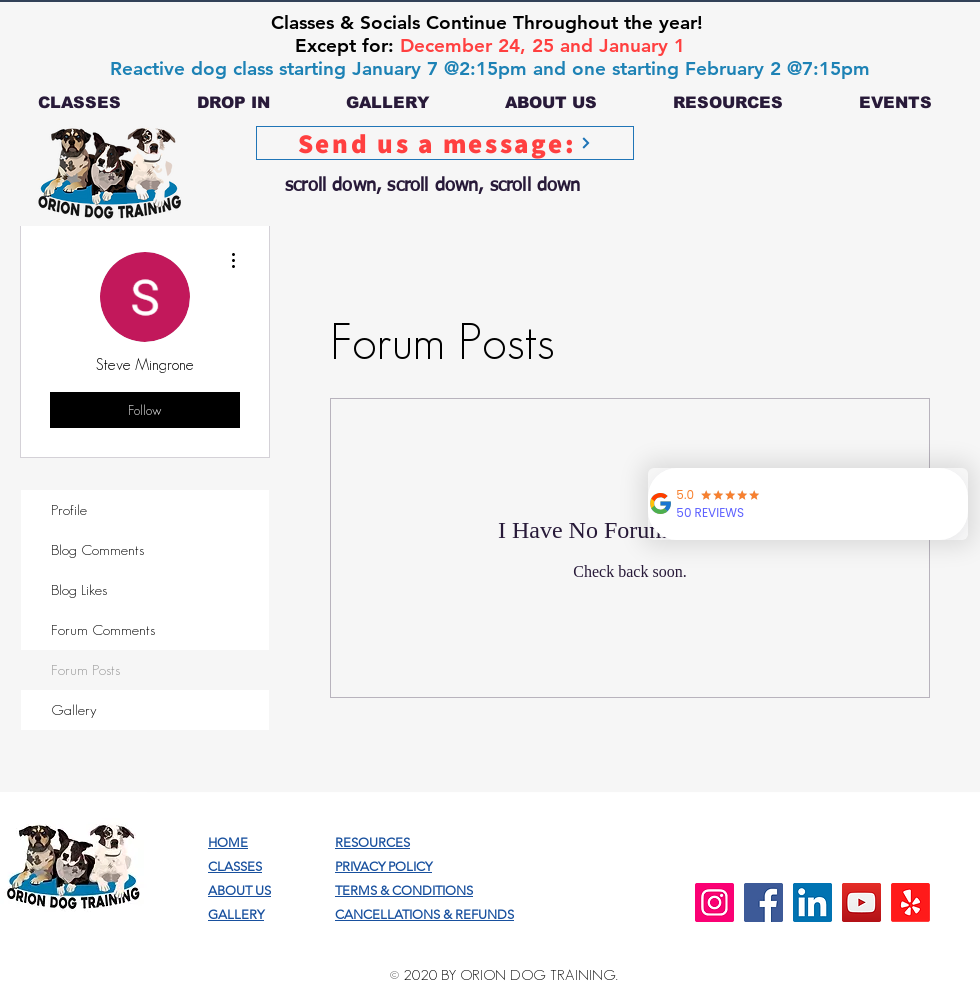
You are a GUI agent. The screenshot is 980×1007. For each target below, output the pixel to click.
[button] (79, 103)
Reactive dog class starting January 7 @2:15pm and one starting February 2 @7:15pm (490, 68)
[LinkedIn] (812, 902)
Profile (69, 509)
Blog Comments (97, 549)
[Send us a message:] (445, 143)
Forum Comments (103, 629)
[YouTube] (861, 902)
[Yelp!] (910, 902)
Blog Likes (79, 589)
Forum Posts (85, 669)
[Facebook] (763, 902)
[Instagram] (714, 902)
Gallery (74, 709)
